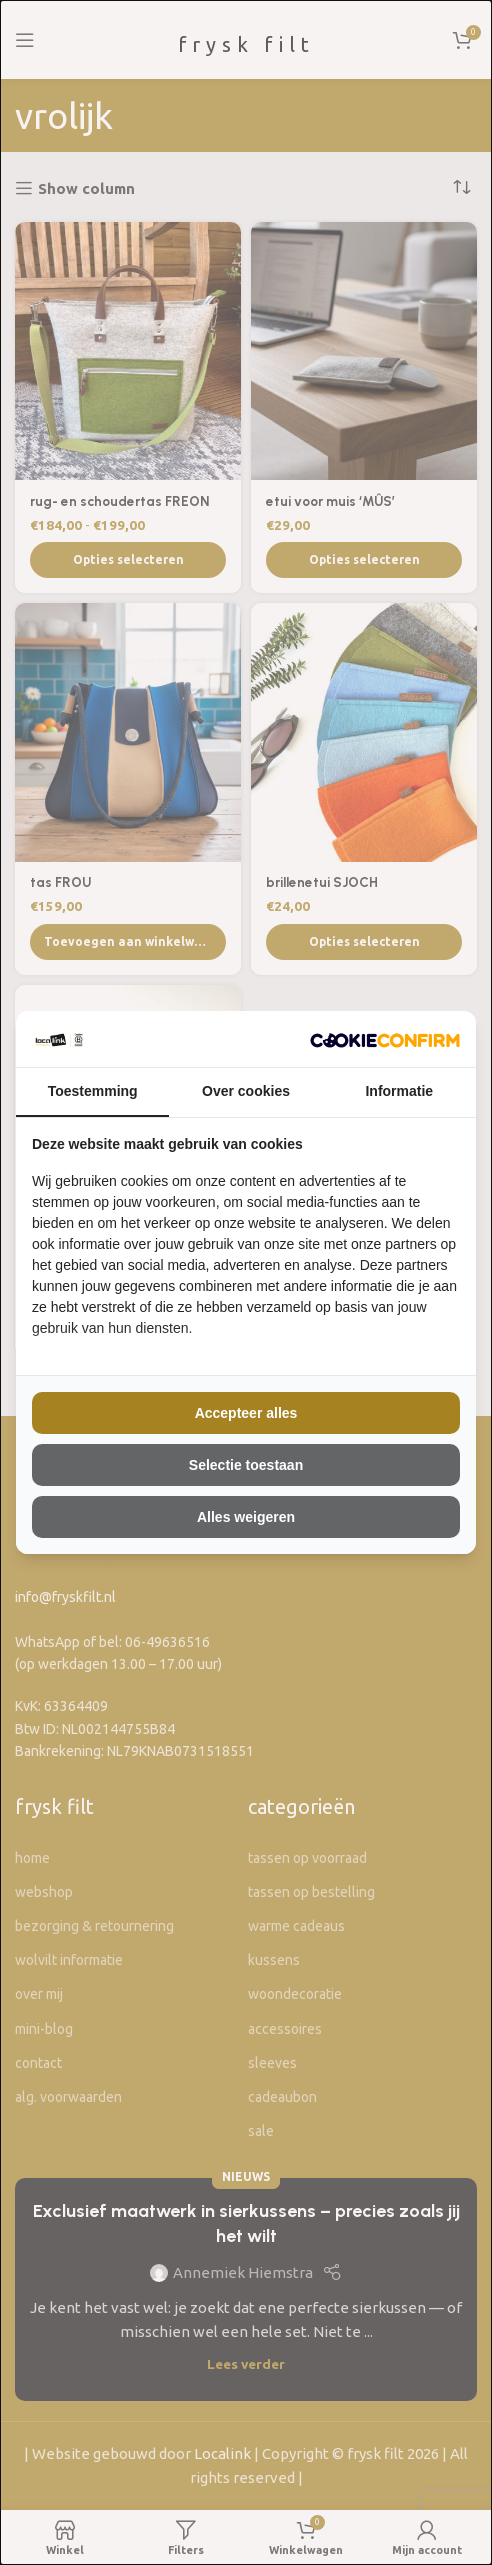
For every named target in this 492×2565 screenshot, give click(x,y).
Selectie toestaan (246, 1465)
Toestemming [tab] (93, 1091)
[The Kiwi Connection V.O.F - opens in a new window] (385, 1039)
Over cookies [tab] (246, 1091)
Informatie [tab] (399, 1091)
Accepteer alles (246, 1413)
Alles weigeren (246, 1517)
